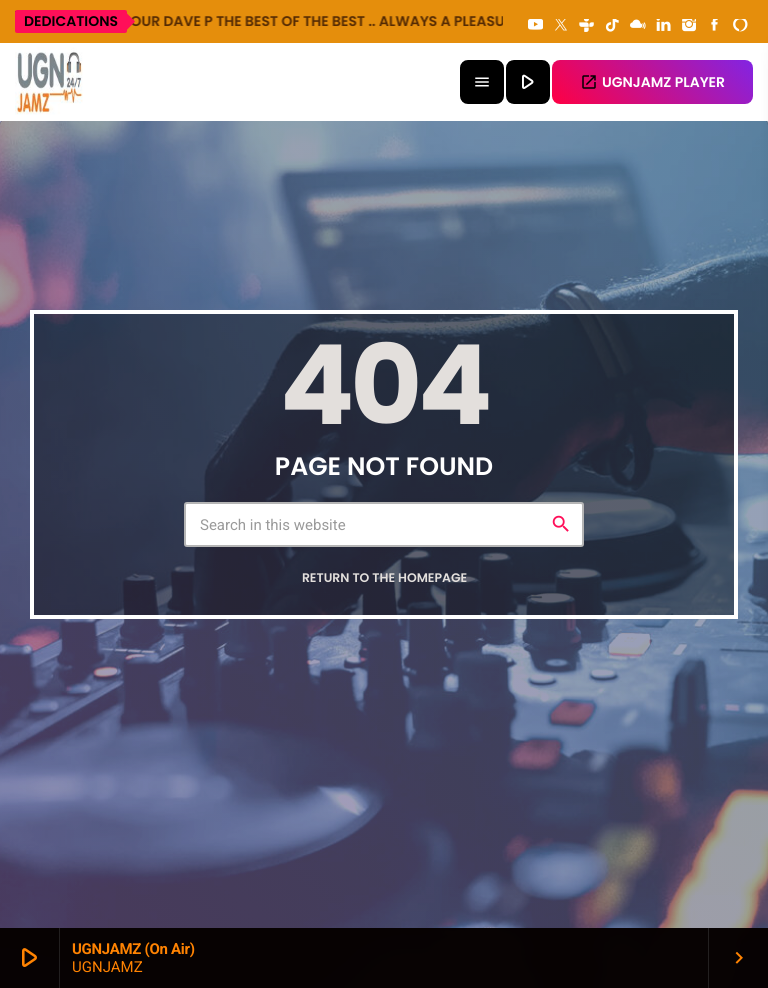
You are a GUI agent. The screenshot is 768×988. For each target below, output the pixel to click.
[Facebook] (715, 26)
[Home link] (50, 82)
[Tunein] (587, 26)
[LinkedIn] (664, 26)
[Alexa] (740, 26)
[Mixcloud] (638, 26)
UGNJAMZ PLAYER (652, 82)
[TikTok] (612, 26)
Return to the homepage (384, 578)
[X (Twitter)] (561, 26)
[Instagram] (689, 26)
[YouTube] (536, 26)
